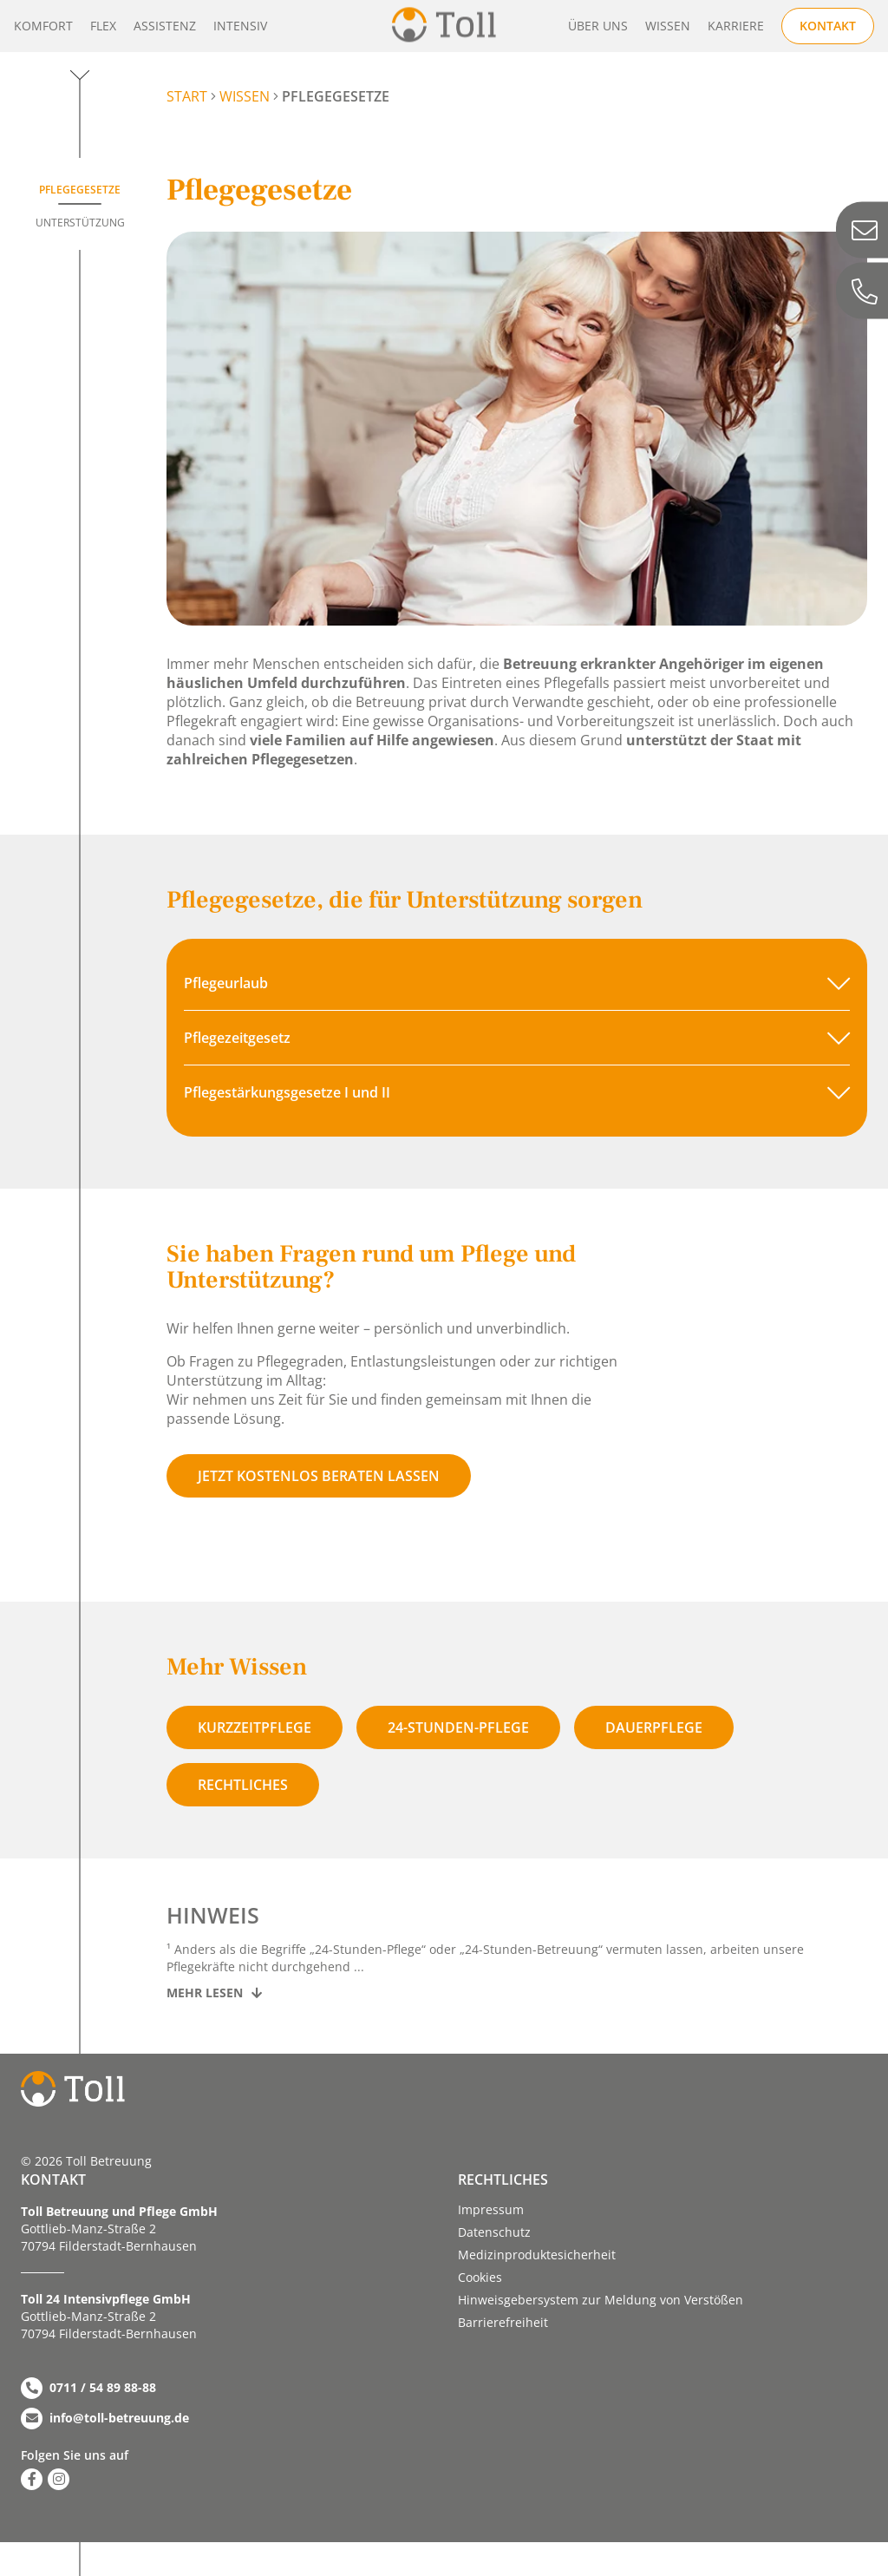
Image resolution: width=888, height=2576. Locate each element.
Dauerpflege (653, 1727)
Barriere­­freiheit (503, 2322)
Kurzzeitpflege (254, 1727)
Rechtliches (243, 1784)
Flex (103, 25)
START (186, 96)
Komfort (43, 25)
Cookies (480, 2277)
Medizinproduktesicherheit (537, 2254)
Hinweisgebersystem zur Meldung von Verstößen (600, 2299)
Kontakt (828, 25)
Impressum (491, 2209)
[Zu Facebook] (31, 2479)
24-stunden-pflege (458, 1727)
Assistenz (165, 25)
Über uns (598, 25)
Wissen (667, 25)
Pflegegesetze (80, 189)
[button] (517, 983)
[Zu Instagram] (58, 2479)
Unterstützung (80, 222)
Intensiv (240, 25)
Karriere (736, 25)
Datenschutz (494, 2232)
